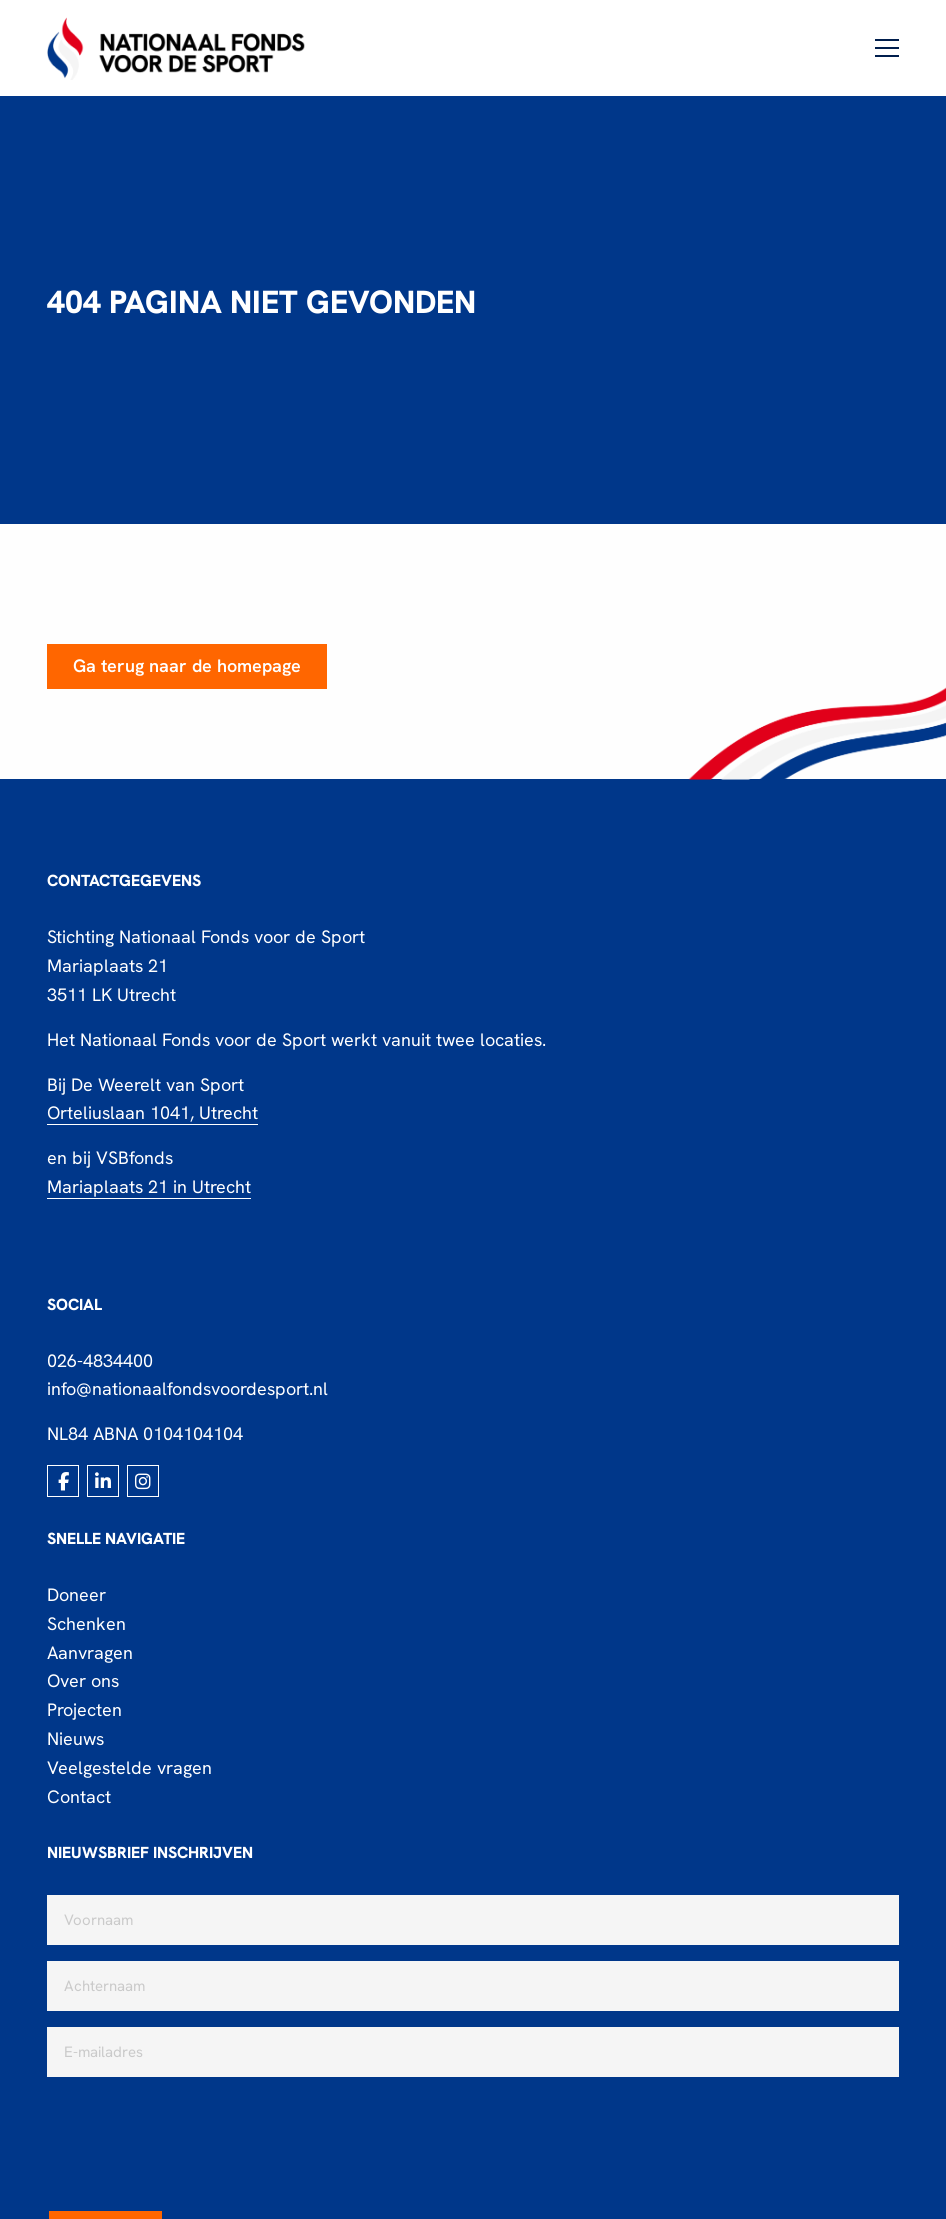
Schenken (86, 1623)
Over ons (83, 1680)
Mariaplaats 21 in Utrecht (149, 1186)
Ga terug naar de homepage (187, 665)
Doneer (76, 1594)
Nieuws (75, 1738)
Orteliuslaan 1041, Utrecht (152, 1112)
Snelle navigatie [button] (116, 1538)
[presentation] (199, 2132)
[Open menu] (879, 48)
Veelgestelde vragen (129, 1767)
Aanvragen (90, 1652)
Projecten (84, 1709)
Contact (79, 1796)
